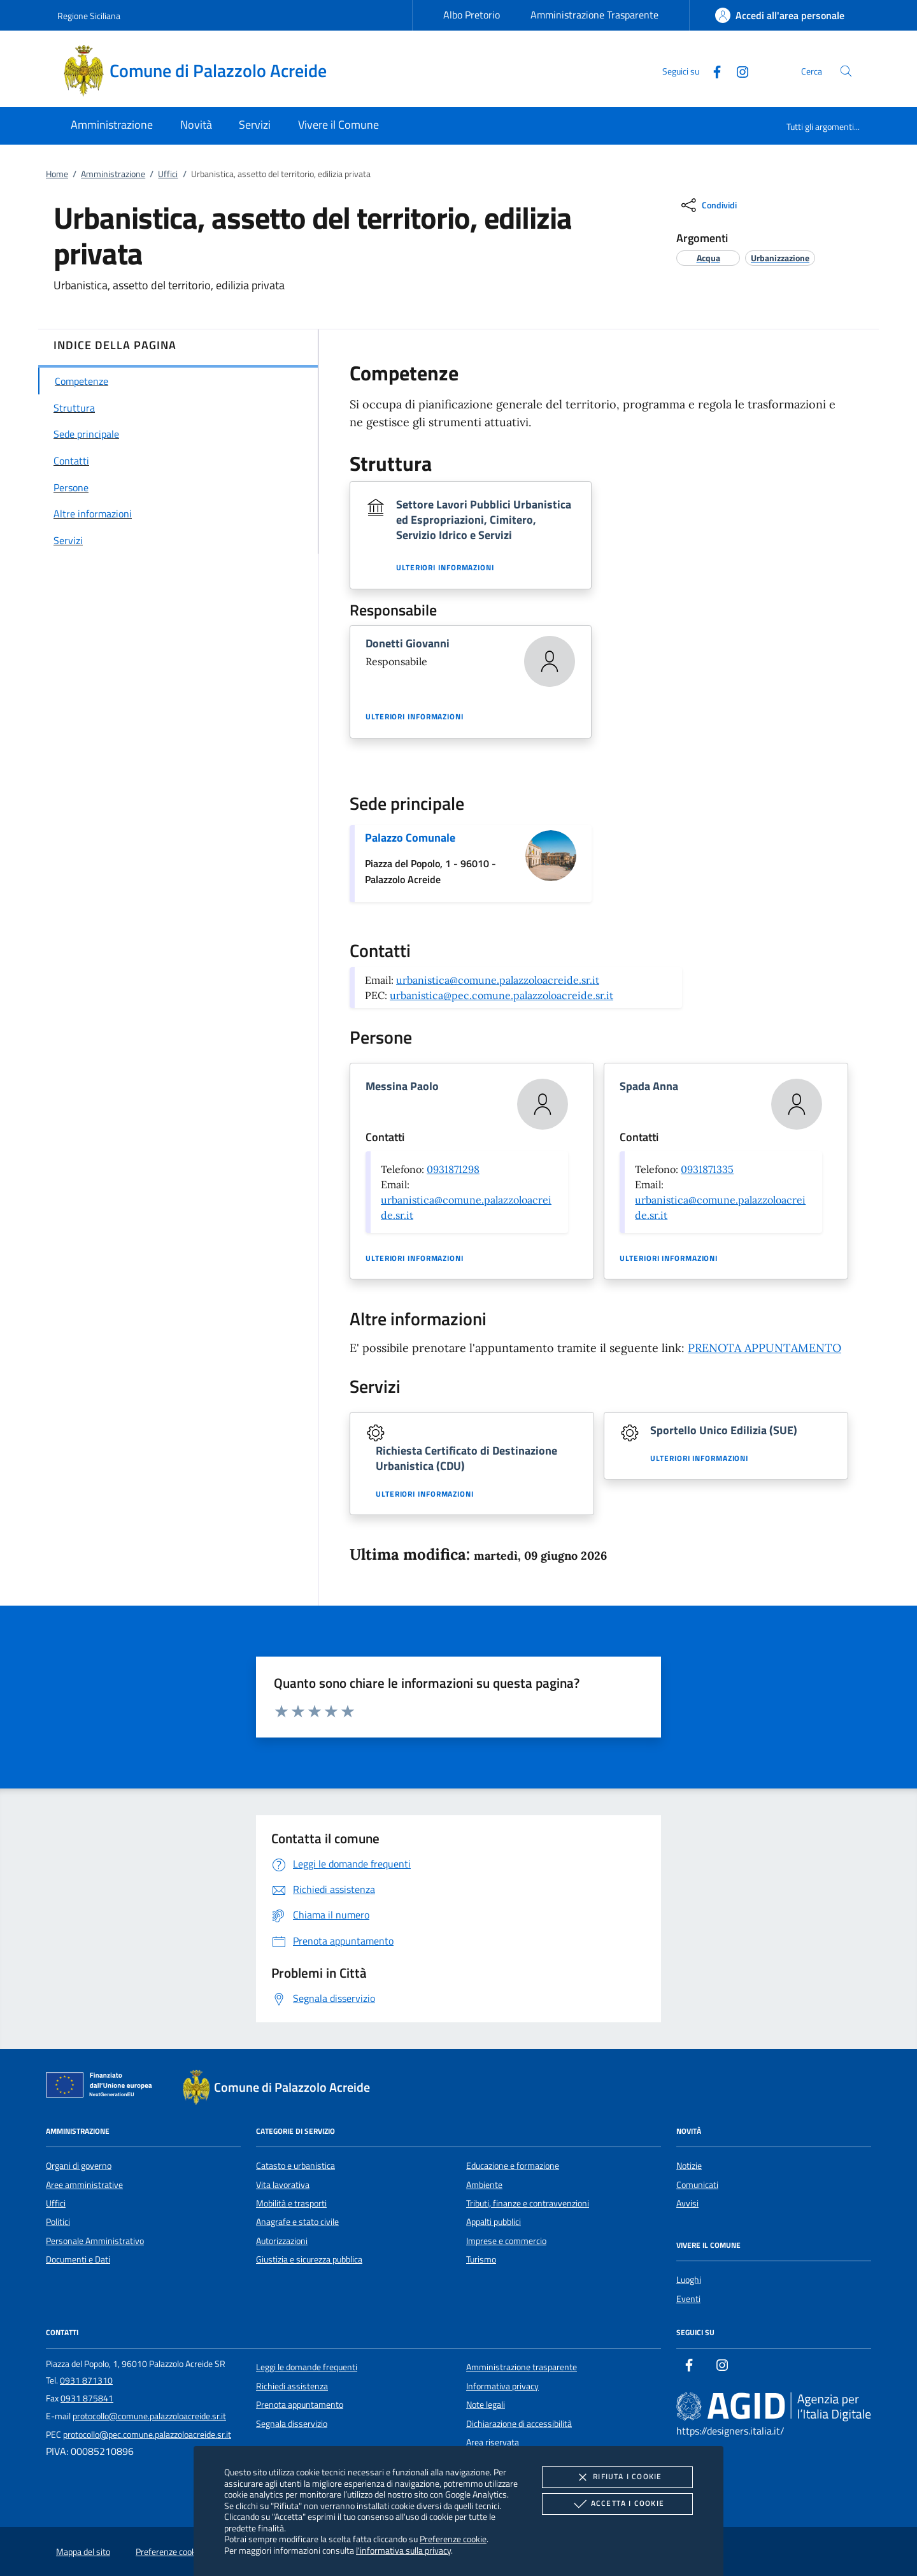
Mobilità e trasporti (291, 2203)
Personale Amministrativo (95, 2241)
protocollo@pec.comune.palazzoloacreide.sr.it (147, 2435)
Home (57, 174)
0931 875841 (86, 2398)
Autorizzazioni (282, 2241)
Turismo (481, 2259)
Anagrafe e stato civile (297, 2222)
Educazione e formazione (512, 2166)
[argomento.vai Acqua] (708, 257)
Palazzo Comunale (410, 837)
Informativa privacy (502, 2386)
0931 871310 (86, 2380)
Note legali (485, 2405)
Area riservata (492, 2442)
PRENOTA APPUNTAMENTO (764, 1348)
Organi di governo (78, 2166)
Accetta (617, 2504)
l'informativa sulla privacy (403, 2550)
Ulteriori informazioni (445, 568)
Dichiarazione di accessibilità (519, 2424)
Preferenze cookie (453, 2538)
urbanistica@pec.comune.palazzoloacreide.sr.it (501, 995)
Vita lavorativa (282, 2185)
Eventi (688, 2299)
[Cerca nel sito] (846, 71)
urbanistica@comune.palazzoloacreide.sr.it (497, 980)
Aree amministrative (84, 2185)
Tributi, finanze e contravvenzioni (527, 2203)
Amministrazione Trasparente (594, 14)
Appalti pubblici (493, 2222)
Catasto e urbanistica (295, 2166)
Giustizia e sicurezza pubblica (309, 2259)
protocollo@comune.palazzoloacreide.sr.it (149, 2416)
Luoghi (688, 2280)
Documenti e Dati (78, 2259)
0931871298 (453, 1169)
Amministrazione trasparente (521, 2367)
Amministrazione (113, 174)
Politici (58, 2222)
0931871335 (707, 1169)
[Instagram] (737, 70)
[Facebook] (712, 70)
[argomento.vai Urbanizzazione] (780, 257)
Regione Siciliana (88, 15)
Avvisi (687, 2203)
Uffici (168, 174)
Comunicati (697, 2185)
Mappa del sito (83, 2552)
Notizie (689, 2166)
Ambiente (484, 2185)
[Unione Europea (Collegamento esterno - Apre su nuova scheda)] (102, 2087)
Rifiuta (617, 2477)
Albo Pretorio (471, 14)
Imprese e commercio (506, 2241)
